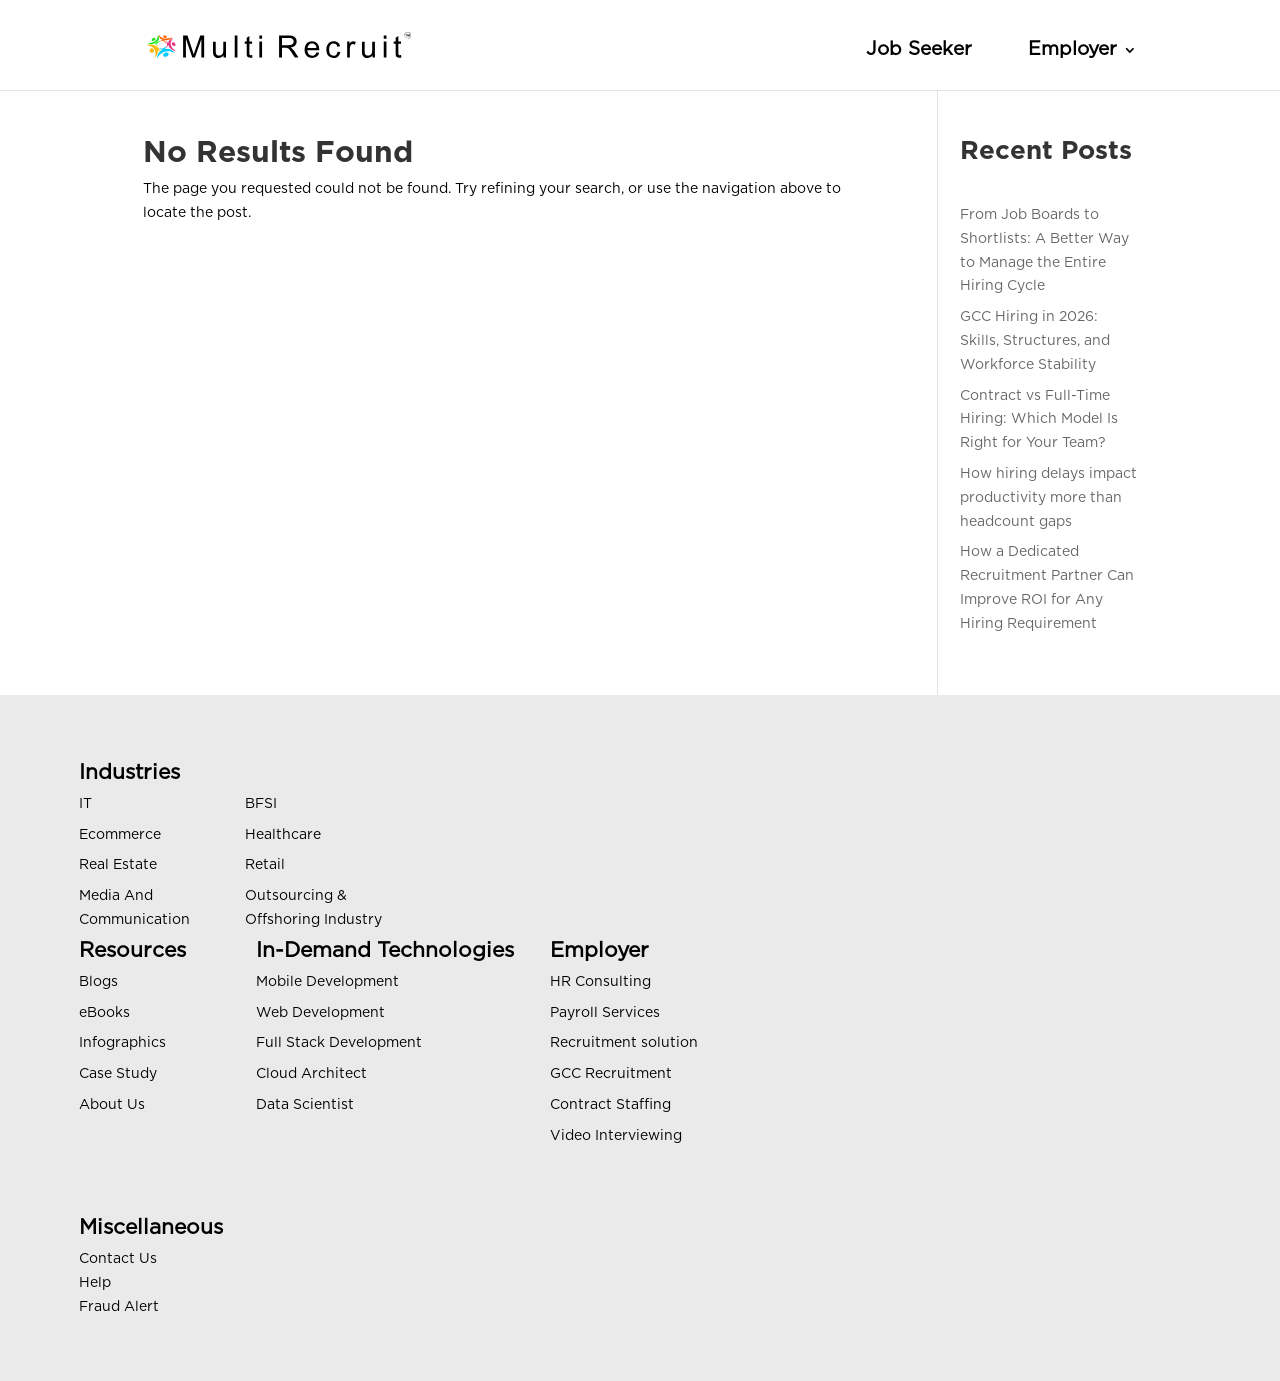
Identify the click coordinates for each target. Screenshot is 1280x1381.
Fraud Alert (119, 1307)
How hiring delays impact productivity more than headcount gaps (1048, 498)
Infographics (122, 1043)
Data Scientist (305, 1105)
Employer (1072, 49)
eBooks (104, 1013)
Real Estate (118, 865)
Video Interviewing (616, 1136)
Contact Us (118, 1259)
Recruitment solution (624, 1043)
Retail (265, 865)
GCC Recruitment (611, 1074)
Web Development (320, 1013)
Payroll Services (605, 1013)
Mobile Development (327, 982)
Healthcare (283, 835)
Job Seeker (919, 49)
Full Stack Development (339, 1043)
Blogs (98, 982)
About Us (112, 1105)
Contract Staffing (610, 1105)
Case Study (118, 1074)
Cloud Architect (311, 1074)
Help (95, 1283)
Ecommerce (120, 835)
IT (85, 804)
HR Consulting (600, 982)
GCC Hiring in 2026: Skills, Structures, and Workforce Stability (1035, 341)
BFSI (261, 804)
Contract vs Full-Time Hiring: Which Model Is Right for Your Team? (1039, 420)
